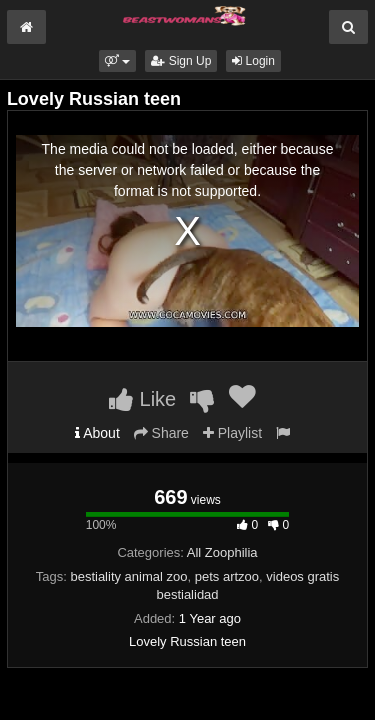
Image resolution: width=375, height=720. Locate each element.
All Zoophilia (222, 552)
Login (253, 61)
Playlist (232, 433)
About (97, 433)
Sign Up (181, 61)
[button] (117, 61)
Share (161, 433)
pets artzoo (227, 576)
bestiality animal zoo (128, 576)
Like (142, 399)
